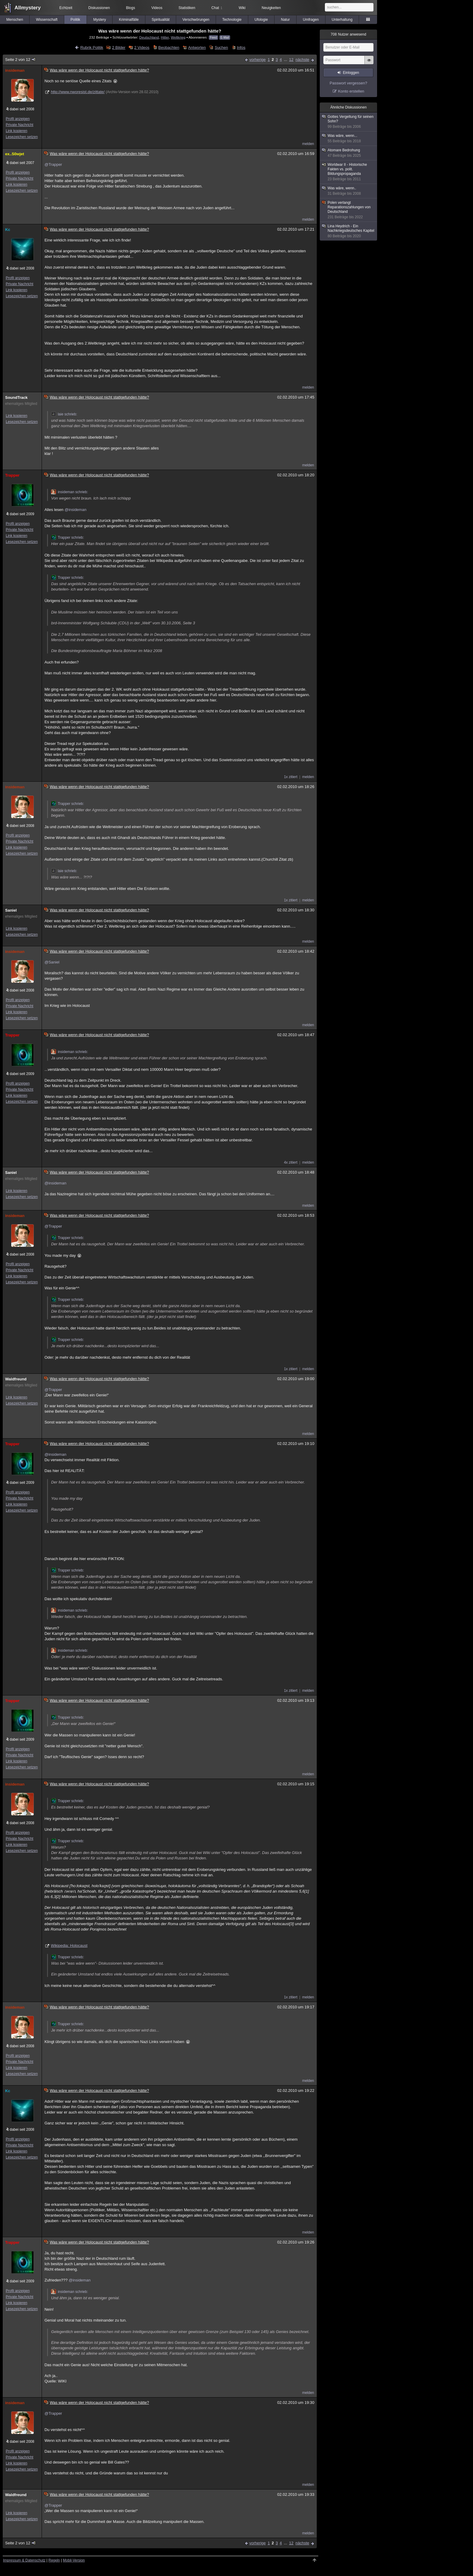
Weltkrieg (178, 37)
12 (291, 59)
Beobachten (168, 47)
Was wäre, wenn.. (348, 191)
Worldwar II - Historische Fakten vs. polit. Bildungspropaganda (348, 171)
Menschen (14, 19)
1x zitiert (290, 777)
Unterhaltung (342, 19)
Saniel (11, 910)
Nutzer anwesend (348, 34)
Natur (285, 19)
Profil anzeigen (18, 119)
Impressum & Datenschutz (24, 2560)
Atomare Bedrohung (348, 153)
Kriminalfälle (128, 19)
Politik (75, 19)
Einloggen (351, 73)
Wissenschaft (46, 19)
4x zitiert (290, 1162)
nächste (302, 59)
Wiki (242, 8)
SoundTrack (16, 397)
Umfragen (311, 19)
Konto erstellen (351, 91)
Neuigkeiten (271, 8)
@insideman (75, 509)
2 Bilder (118, 47)
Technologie (232, 19)
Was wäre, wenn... (348, 138)
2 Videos (141, 47)
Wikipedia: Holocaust (69, 1945)
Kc (7, 229)
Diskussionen (99, 8)
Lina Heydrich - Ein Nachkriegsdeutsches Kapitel (348, 231)
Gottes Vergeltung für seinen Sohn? (348, 122)
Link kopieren (16, 131)
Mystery (99, 19)
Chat (216, 8)
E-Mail (225, 37)
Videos (156, 8)
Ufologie (261, 19)
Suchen (221, 47)
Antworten (197, 47)
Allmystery (27, 8)
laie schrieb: (64, 414)
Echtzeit (65, 8)
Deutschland (149, 37)
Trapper (12, 475)
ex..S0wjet (14, 154)
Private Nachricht (19, 125)
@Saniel (51, 962)
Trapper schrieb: (67, 537)
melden (308, 144)
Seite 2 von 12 (20, 59)
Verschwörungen (196, 19)
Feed (213, 37)
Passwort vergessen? (348, 83)
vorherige (257, 59)
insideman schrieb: (69, 492)
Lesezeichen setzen (22, 137)
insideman (14, 70)
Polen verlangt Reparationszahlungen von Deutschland (348, 209)
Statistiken (187, 8)
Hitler (165, 37)
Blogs (130, 8)
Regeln (54, 2560)
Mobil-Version (74, 2560)
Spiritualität (161, 19)
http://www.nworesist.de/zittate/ (77, 92)
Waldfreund (16, 1379)
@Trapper (53, 164)
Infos (241, 47)
